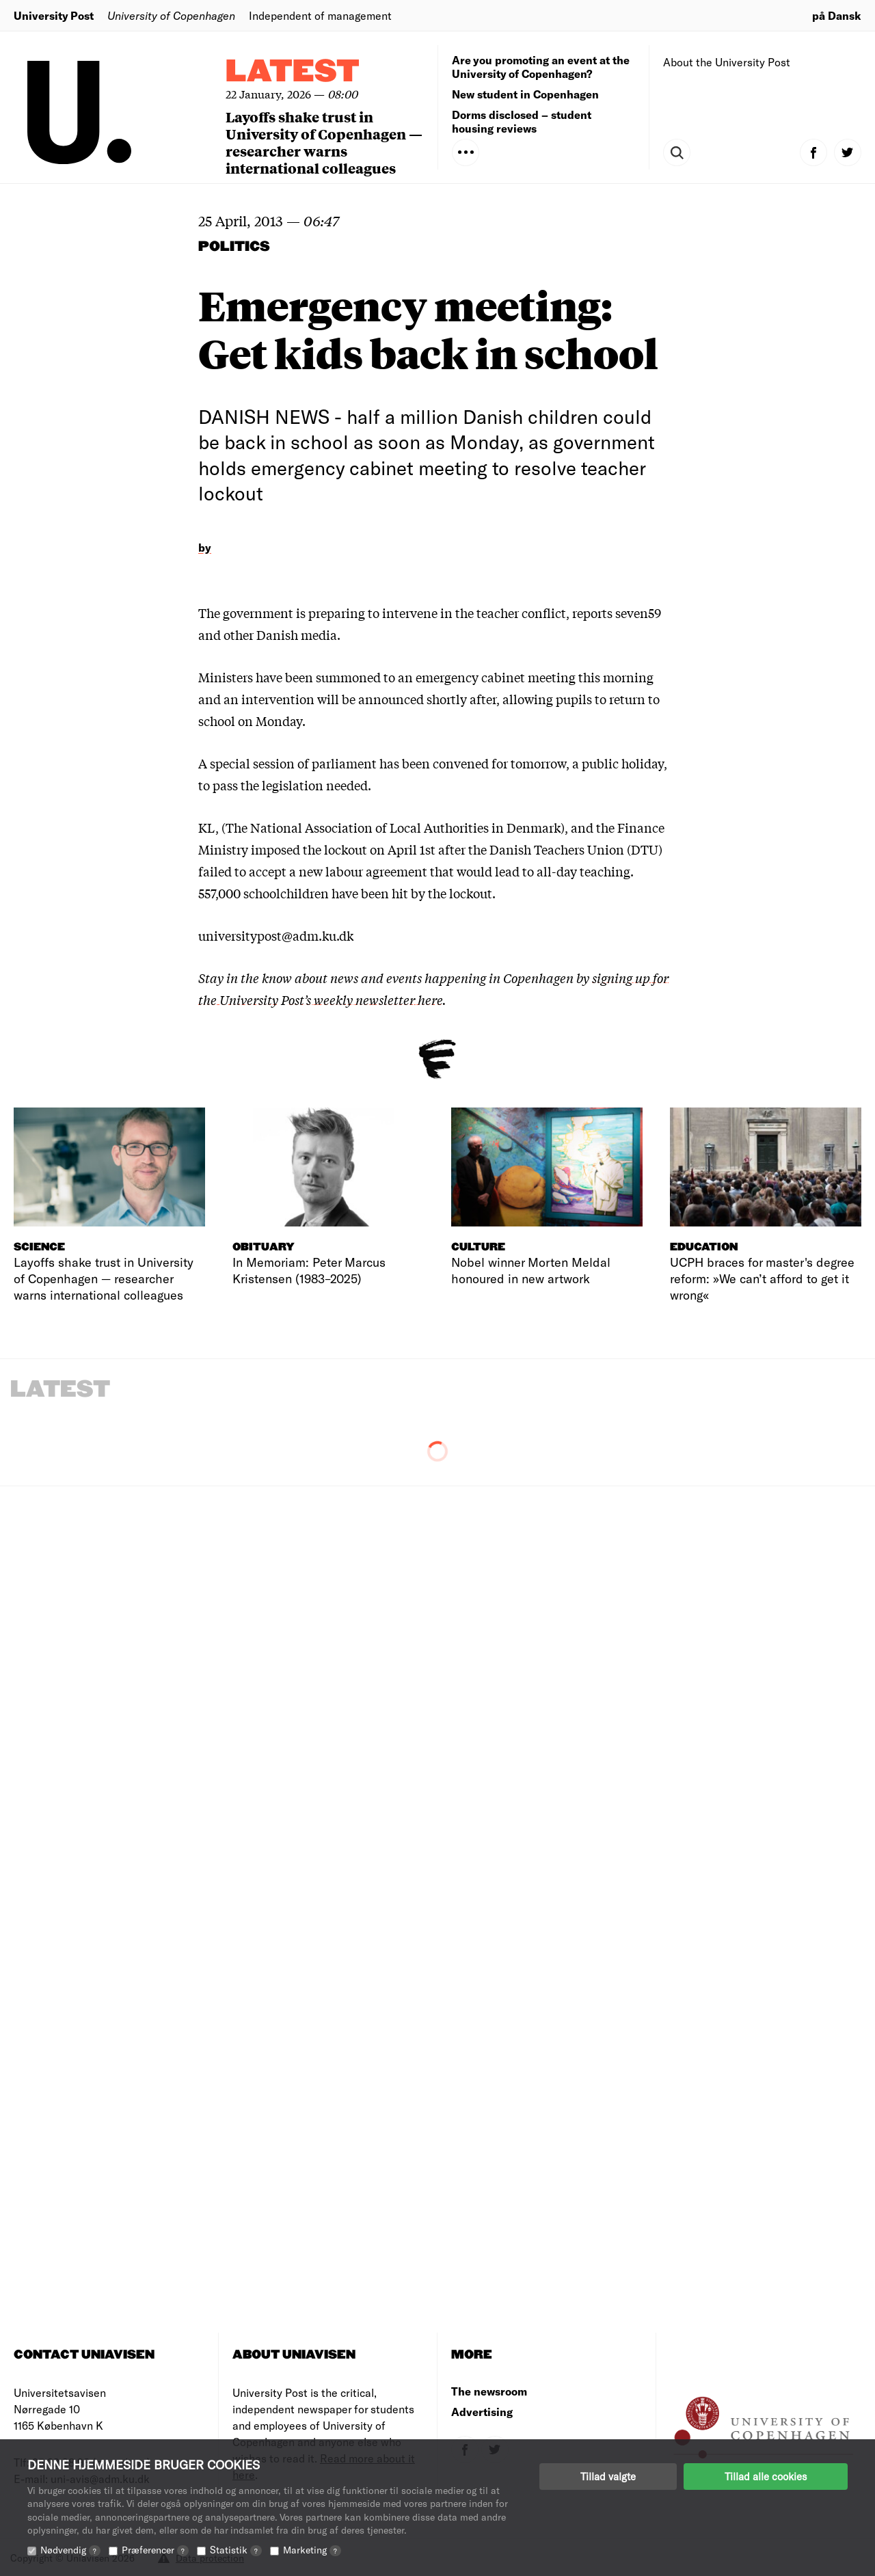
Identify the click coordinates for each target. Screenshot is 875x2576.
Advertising (482, 2411)
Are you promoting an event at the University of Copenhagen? (541, 66)
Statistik (236, 2549)
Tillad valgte (608, 2476)
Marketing (312, 2549)
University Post (54, 15)
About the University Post (726, 61)
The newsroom (489, 2391)
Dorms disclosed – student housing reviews (521, 121)
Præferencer (155, 2549)
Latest (293, 72)
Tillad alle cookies (766, 2476)
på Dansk (836, 15)
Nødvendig (70, 2549)
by (204, 547)
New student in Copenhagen (525, 94)
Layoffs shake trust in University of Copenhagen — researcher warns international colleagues (324, 142)
